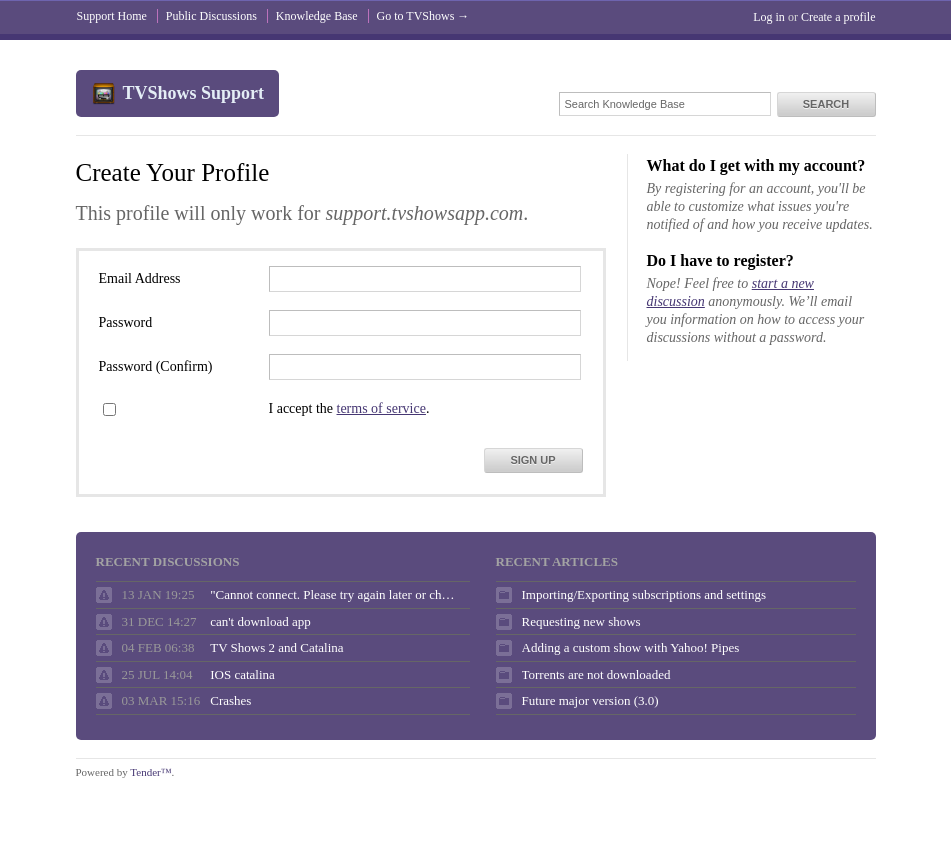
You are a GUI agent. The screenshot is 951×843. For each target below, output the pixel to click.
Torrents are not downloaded (596, 674)
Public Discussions (211, 16)
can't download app (260, 621)
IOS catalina (242, 674)
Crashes (230, 700)
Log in (769, 17)
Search (826, 104)
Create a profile (838, 17)
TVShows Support (194, 93)
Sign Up (532, 460)
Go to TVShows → (423, 16)
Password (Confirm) (156, 366)
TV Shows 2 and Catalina (276, 647)
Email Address (140, 278)
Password (126, 322)
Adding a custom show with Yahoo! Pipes (631, 647)
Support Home (112, 16)
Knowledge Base (317, 16)
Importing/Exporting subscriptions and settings (644, 594)
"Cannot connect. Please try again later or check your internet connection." (335, 594)
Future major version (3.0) (590, 700)
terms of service (381, 408)
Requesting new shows (581, 621)
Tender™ (150, 772)
